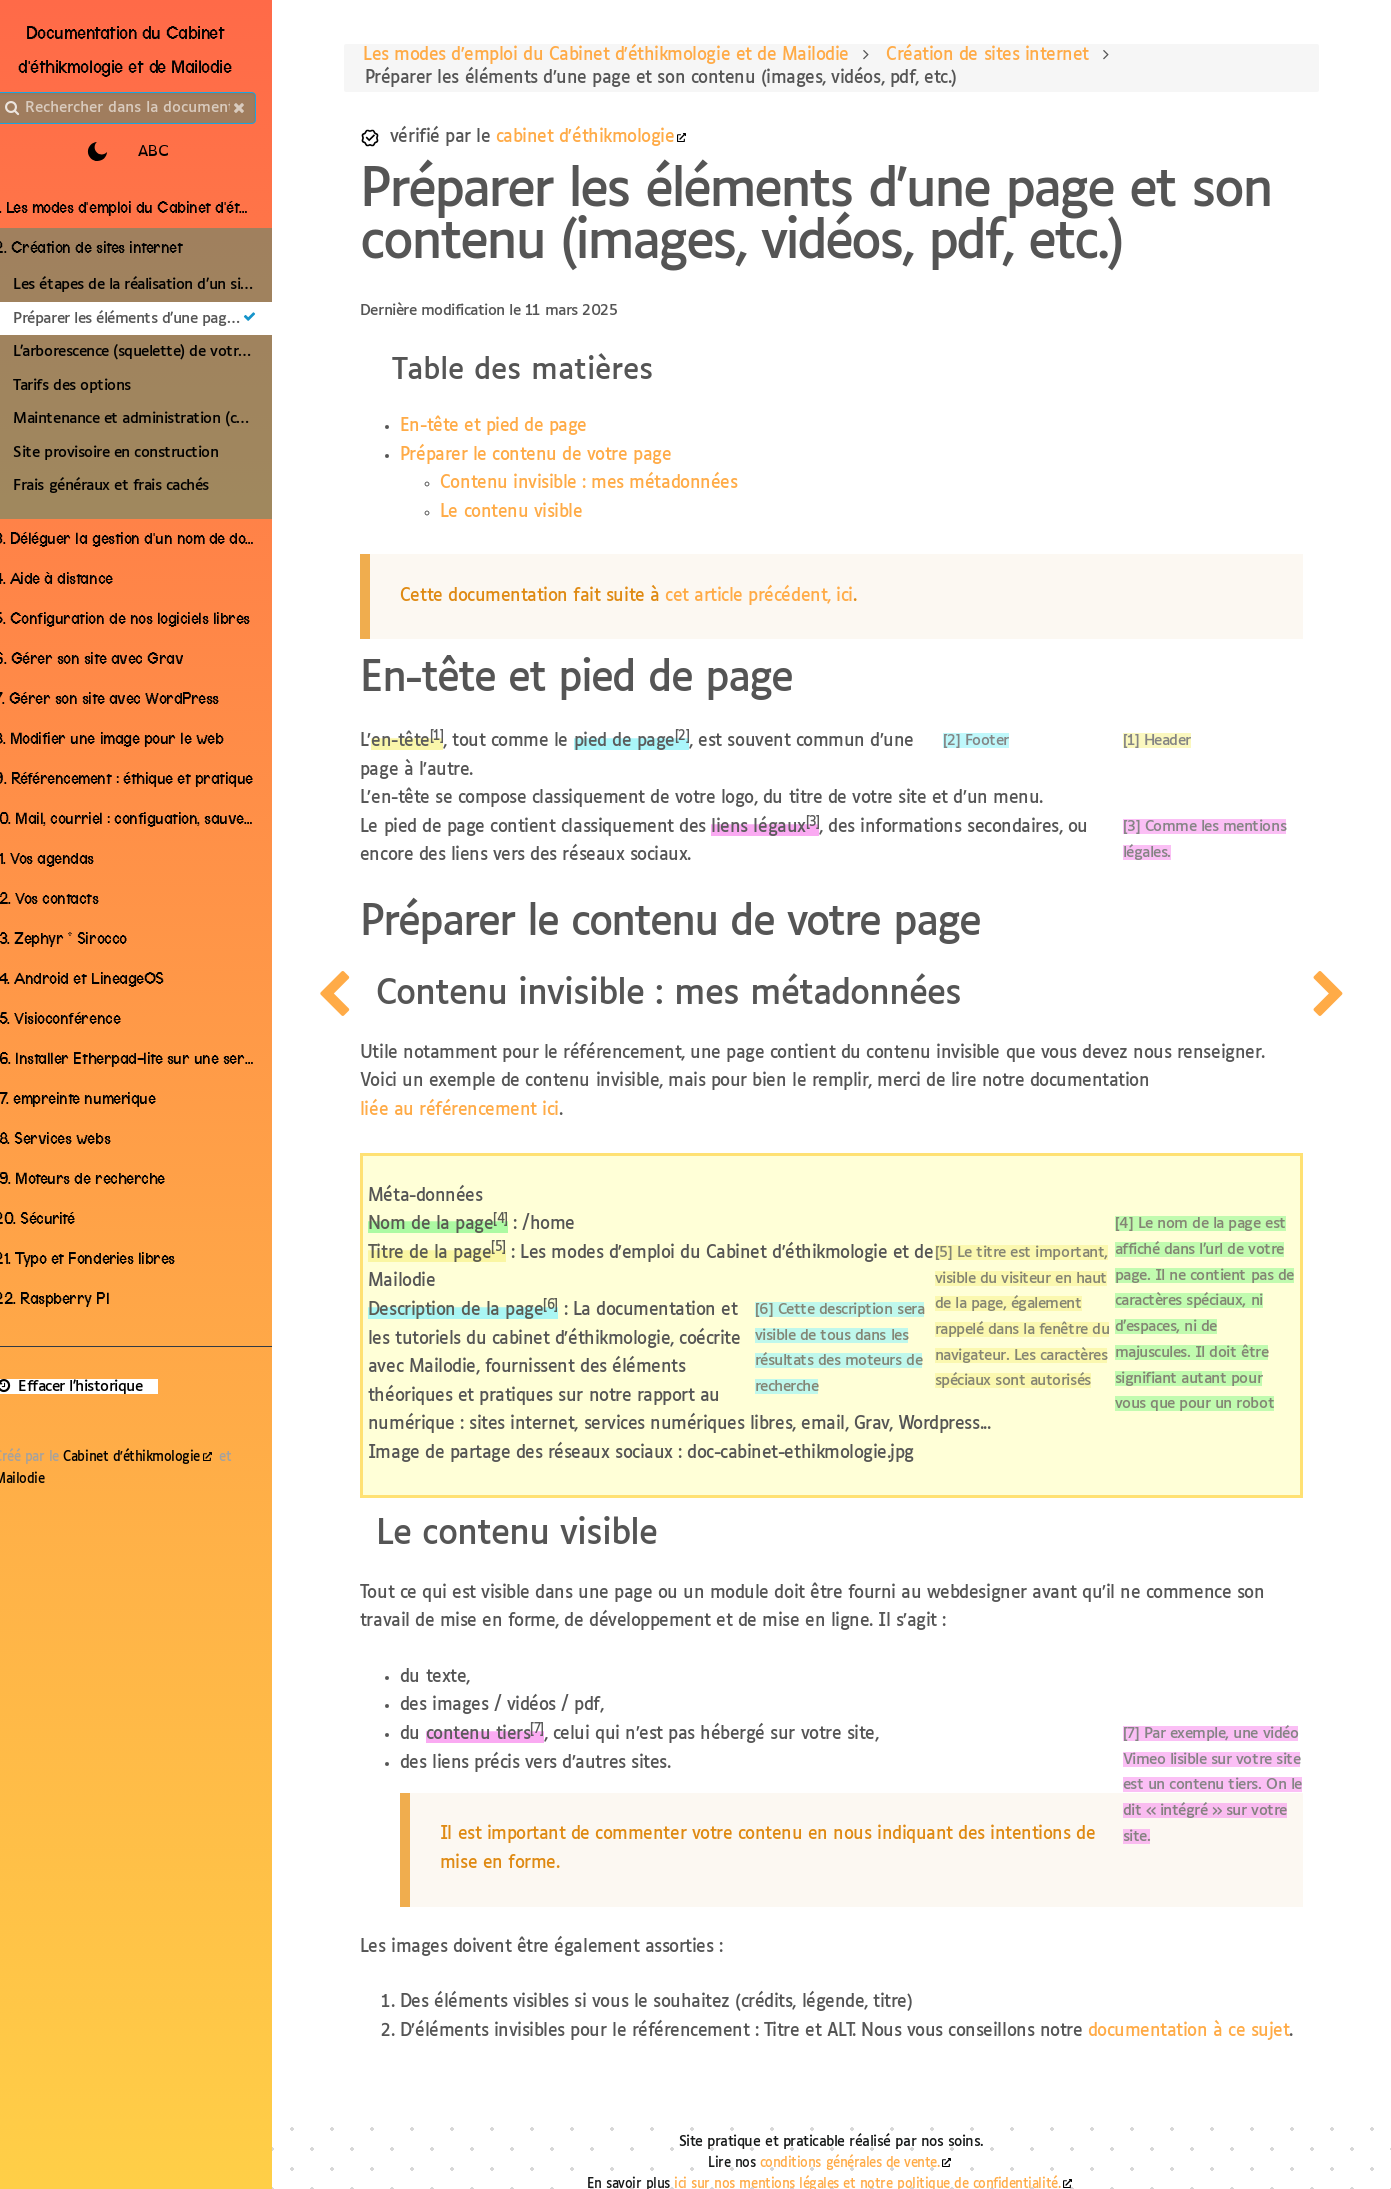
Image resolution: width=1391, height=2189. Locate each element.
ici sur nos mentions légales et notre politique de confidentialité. (881, 2164)
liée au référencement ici (495, 1085)
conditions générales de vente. (864, 2143)
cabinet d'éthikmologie (621, 141)
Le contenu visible (547, 516)
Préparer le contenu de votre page (571, 459)
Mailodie (41, 1479)
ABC (177, 151)
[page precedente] (332, 1094)
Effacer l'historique (90, 1386)
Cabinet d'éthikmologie (153, 1457)
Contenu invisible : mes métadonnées (624, 487)
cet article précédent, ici (795, 600)
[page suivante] (1359, 1094)
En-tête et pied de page (529, 430)
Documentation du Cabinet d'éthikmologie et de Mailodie (149, 50)
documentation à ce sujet (536, 2007)
